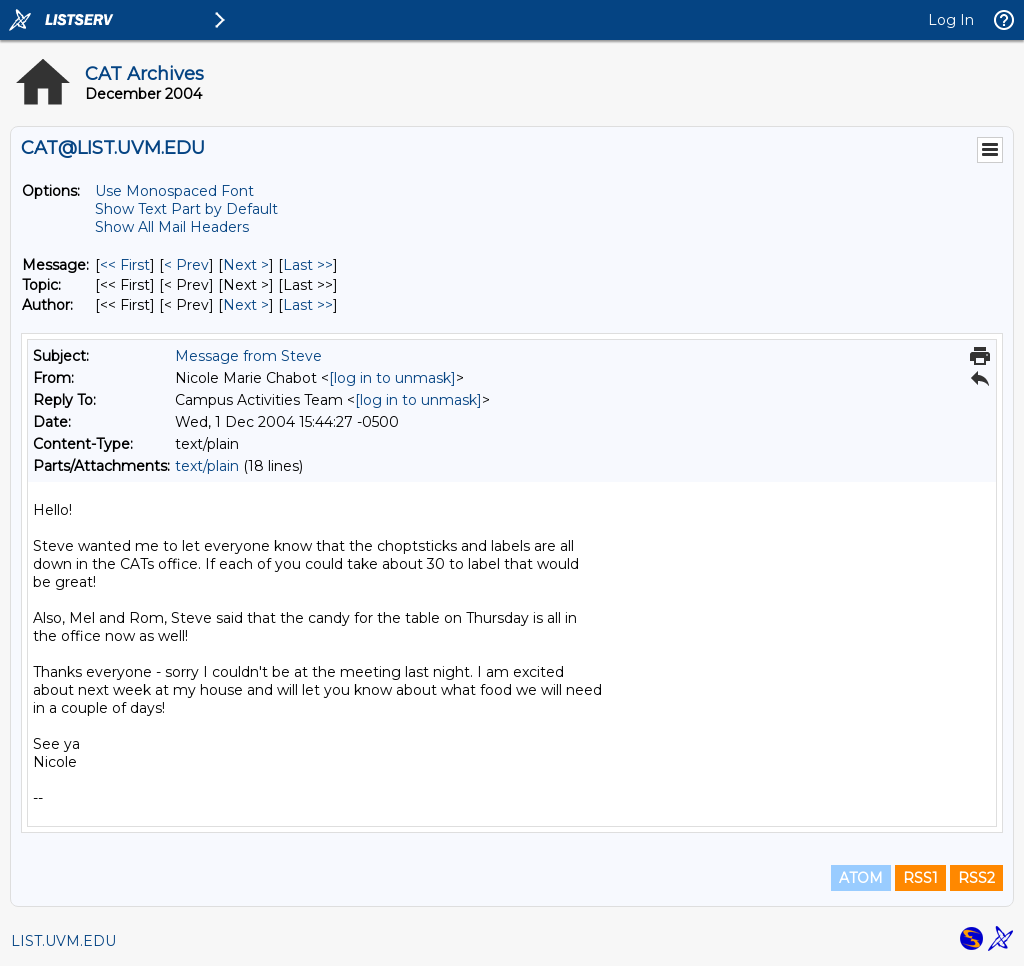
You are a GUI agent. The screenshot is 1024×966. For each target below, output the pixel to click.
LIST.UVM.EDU (63, 941)
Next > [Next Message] (246, 265)
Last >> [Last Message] (308, 265)
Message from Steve (248, 356)
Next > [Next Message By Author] (246, 305)
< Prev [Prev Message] (186, 265)
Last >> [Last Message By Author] (308, 305)
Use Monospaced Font (174, 191)
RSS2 (976, 878)
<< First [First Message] (125, 265)
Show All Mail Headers (172, 227)
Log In (951, 20)
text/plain (207, 466)
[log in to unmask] (392, 378)
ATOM (861, 878)
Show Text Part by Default (186, 209)
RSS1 (920, 878)
